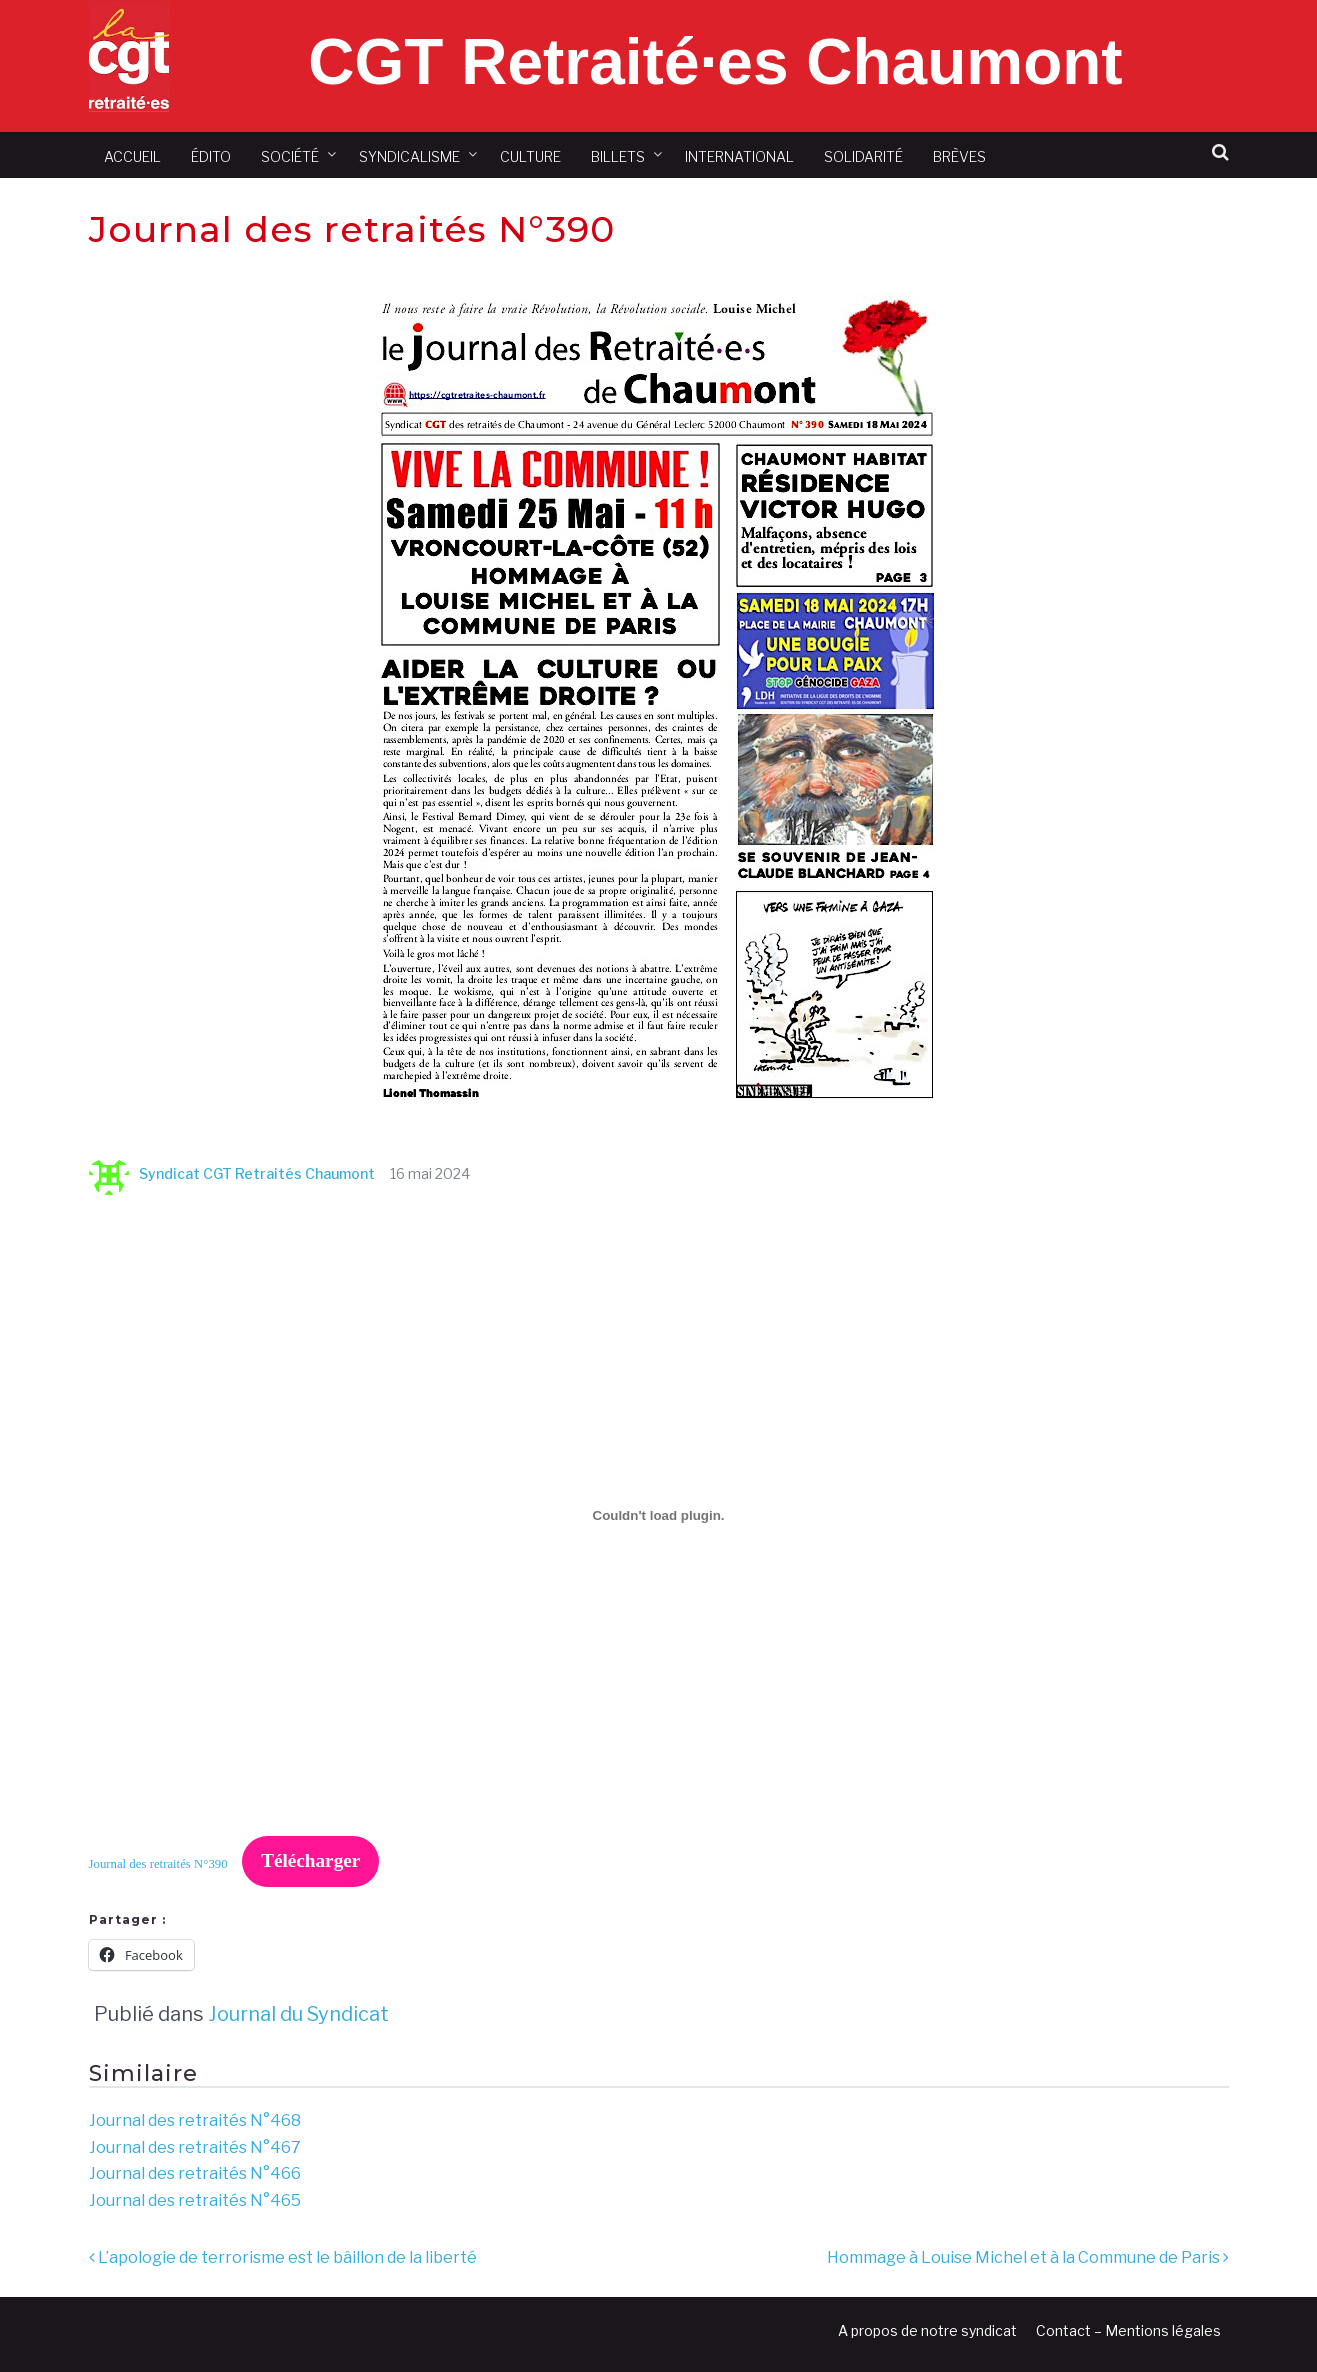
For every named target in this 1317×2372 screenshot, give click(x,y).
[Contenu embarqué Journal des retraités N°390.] (659, 1515)
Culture (530, 156)
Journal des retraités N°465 (195, 2200)
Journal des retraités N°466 (195, 2173)
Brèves (959, 156)
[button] (1220, 152)
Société (290, 156)
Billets (618, 156)
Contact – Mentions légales (1128, 2330)
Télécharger (310, 1860)
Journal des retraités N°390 (158, 1863)
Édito (211, 156)
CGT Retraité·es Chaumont (715, 62)
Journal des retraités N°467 (195, 2147)
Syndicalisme (409, 156)
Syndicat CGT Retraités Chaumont (232, 1173)
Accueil (132, 156)
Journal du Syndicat (298, 2014)
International (739, 156)
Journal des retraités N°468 (195, 2120)
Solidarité (863, 156)
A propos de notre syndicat (927, 2330)
